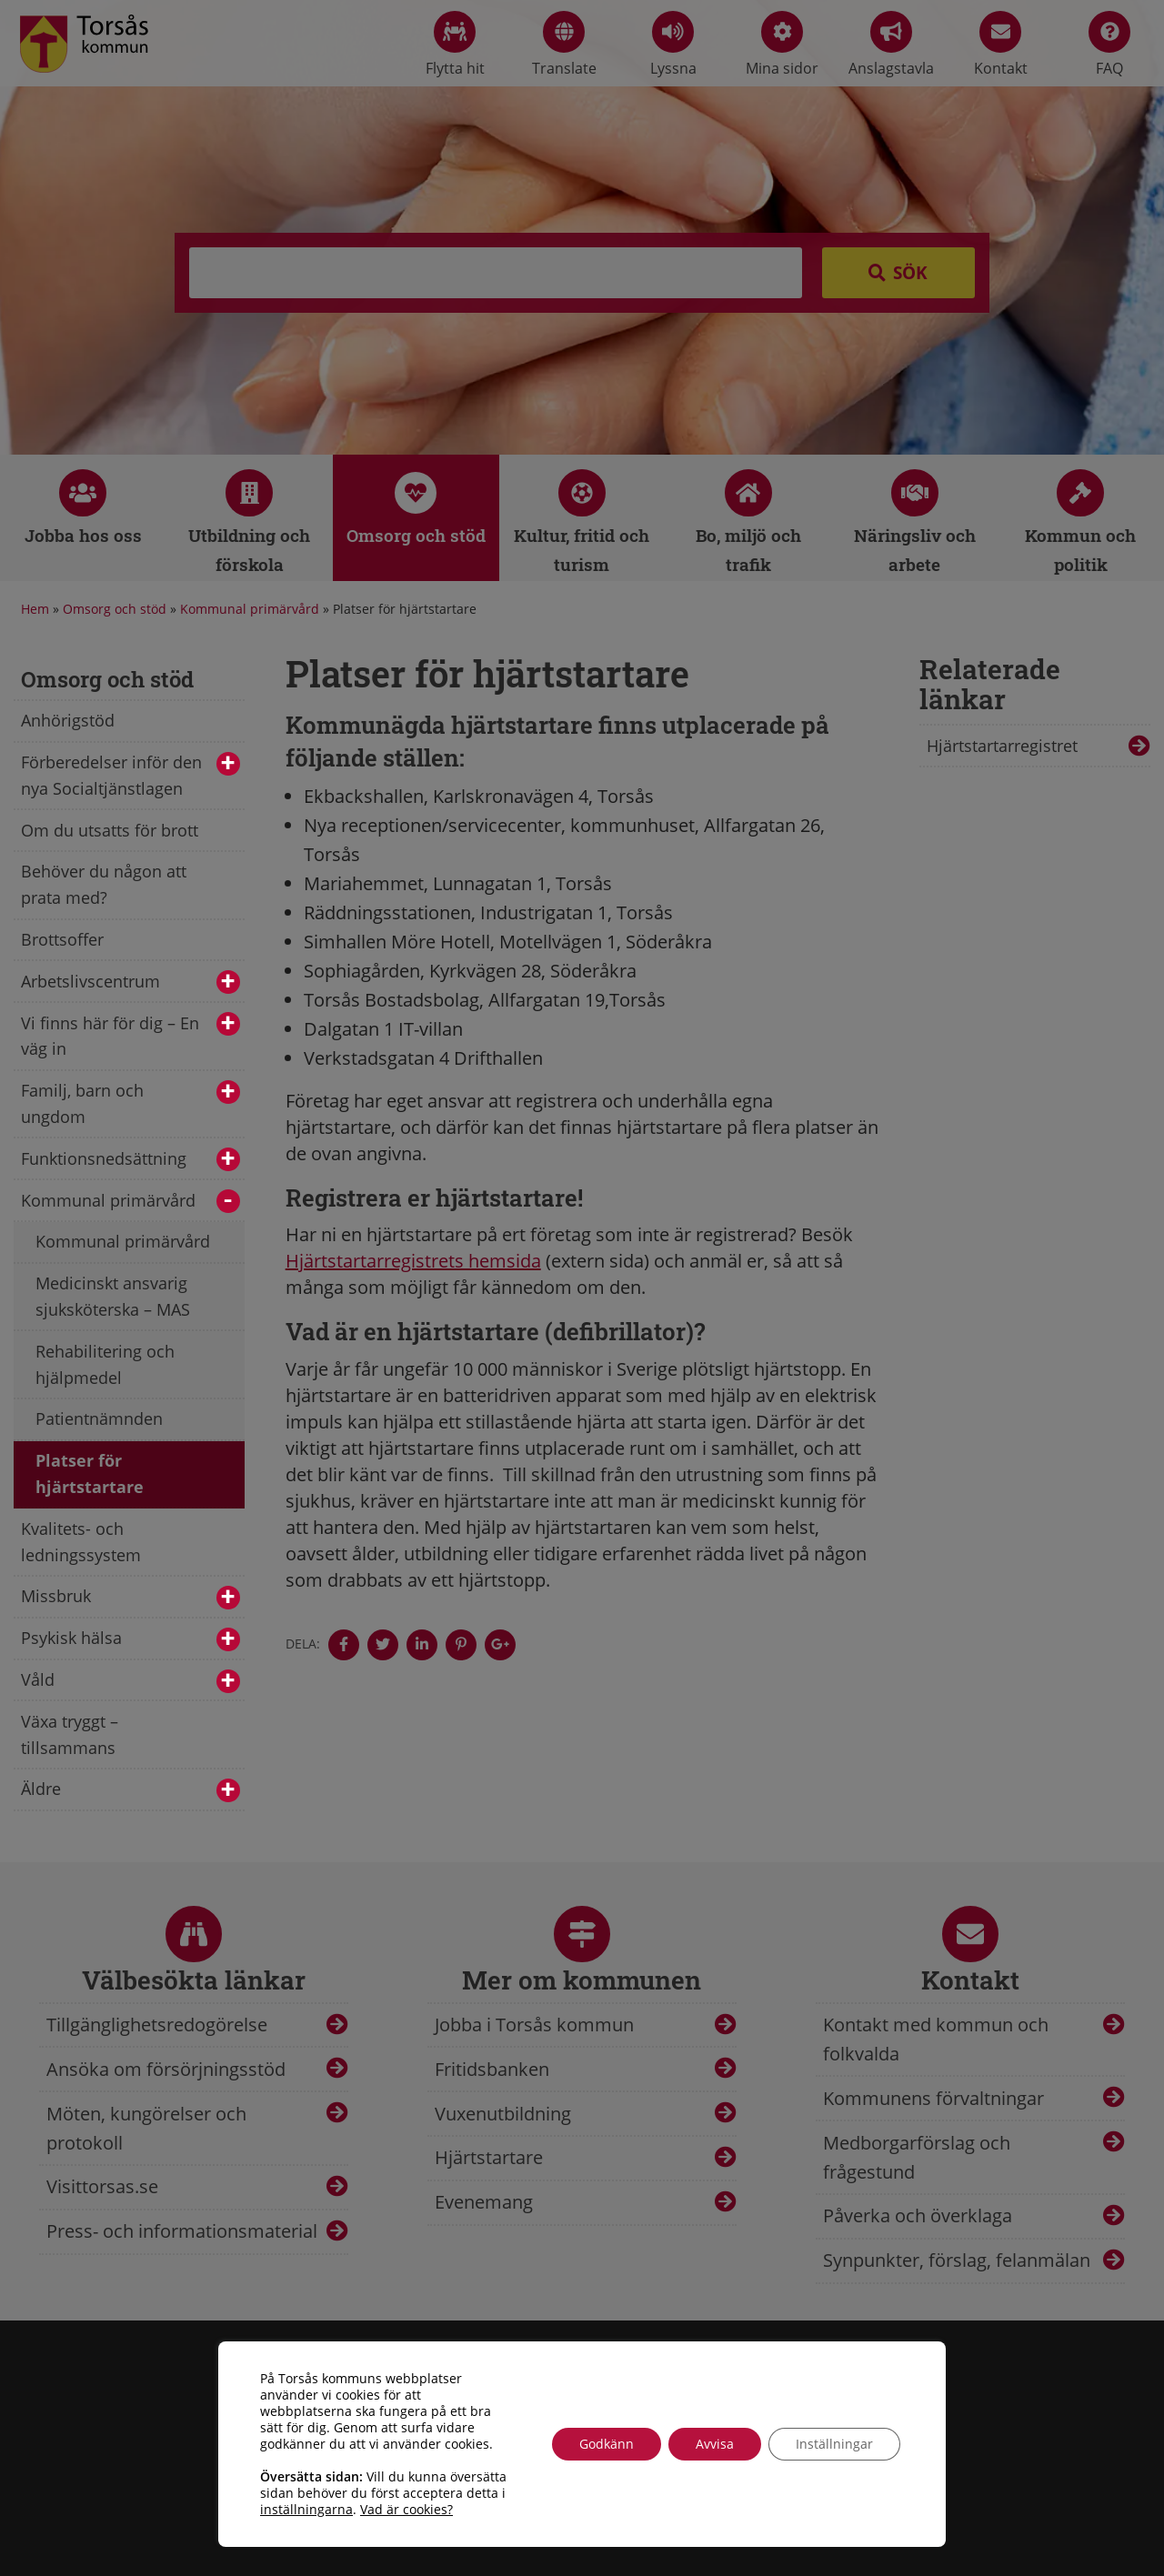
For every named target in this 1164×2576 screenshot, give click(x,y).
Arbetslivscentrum (130, 982)
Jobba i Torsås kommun (534, 2024)
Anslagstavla (891, 44)
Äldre (130, 1790)
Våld (130, 1681)
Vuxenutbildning (503, 2113)
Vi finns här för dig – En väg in (130, 1036)
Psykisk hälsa (130, 1639)
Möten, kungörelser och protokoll (146, 2128)
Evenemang (484, 2202)
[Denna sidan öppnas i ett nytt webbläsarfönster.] (343, 1644)
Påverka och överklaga (917, 2215)
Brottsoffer (62, 939)
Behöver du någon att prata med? (103, 884)
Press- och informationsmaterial (181, 2231)
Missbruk (130, 1597)
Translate (564, 44)
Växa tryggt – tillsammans (69, 1734)
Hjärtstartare (489, 2157)
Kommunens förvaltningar (933, 2098)
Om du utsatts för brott (109, 830)
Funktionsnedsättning (130, 1160)
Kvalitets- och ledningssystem (81, 1542)
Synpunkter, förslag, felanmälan (956, 2260)
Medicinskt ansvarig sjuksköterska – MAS (112, 1296)
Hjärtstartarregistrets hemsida (413, 1260)
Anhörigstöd (68, 720)
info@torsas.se (838, 2487)
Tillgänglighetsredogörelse (156, 2024)
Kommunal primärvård (249, 608)
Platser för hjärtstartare (89, 1473)
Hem (35, 608)
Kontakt (1001, 44)
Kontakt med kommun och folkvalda (936, 2039)
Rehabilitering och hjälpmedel (105, 1364)
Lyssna (673, 44)
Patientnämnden (99, 1418)
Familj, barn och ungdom (130, 1103)
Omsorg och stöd (114, 608)
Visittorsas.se (102, 2186)
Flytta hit (455, 44)
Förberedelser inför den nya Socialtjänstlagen (130, 775)
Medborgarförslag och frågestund (916, 2157)
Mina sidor (782, 44)
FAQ (1109, 44)
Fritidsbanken (492, 2069)
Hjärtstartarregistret (1002, 746)
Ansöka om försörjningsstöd (166, 2069)
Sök (910, 273)
